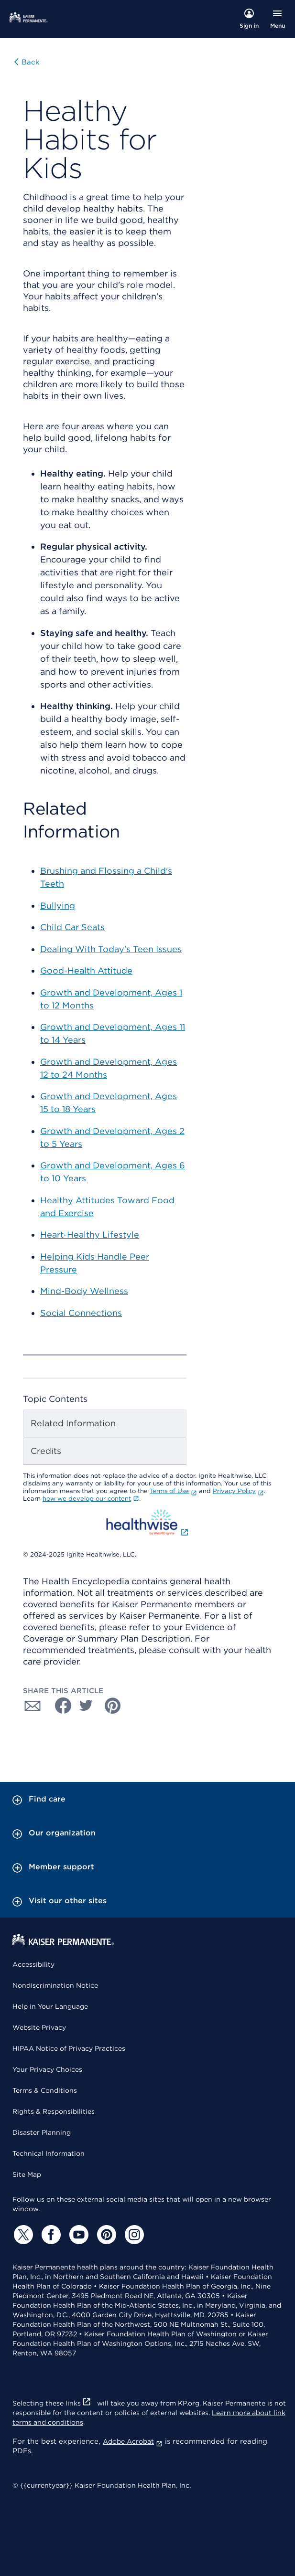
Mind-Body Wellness (84, 1291)
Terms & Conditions (44, 2090)
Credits (46, 1451)
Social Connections (81, 1313)
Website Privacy (39, 2027)
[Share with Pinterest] (112, 1705)
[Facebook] (49, 2234)
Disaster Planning (41, 2132)
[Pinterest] (105, 2234)
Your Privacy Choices (47, 2069)
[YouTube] (77, 2234)
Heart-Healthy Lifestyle (89, 1235)
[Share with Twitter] (86, 1705)
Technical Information (48, 2153)
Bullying (57, 906)
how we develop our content (91, 1498)
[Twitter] (22, 2234)
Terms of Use (173, 1491)
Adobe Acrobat (133, 2441)
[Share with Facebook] (59, 1705)
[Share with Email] (32, 1705)
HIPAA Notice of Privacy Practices (68, 2048)
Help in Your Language (50, 2006)
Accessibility (33, 1964)
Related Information (73, 1423)
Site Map (26, 2174)
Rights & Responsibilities (53, 2111)
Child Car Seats (72, 927)
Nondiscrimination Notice (55, 1985)
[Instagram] (132, 2234)
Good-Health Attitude (86, 970)
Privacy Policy (238, 1491)
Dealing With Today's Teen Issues (111, 949)
